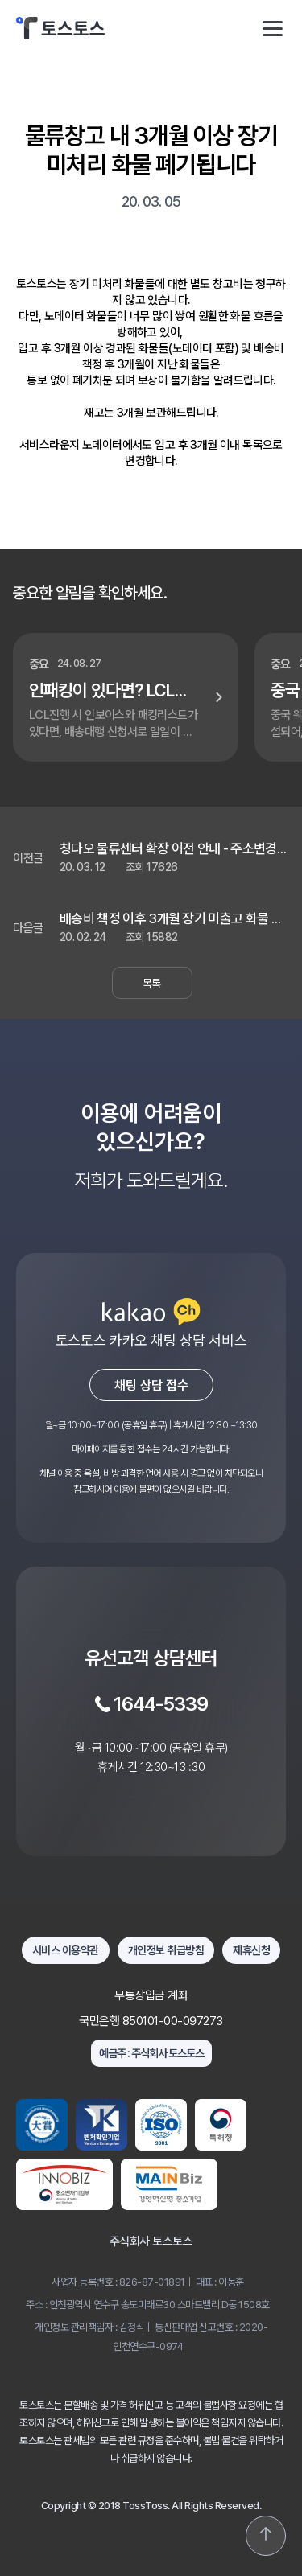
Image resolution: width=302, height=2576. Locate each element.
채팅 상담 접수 (151, 1385)
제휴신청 (251, 1950)
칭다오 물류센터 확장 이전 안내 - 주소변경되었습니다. (174, 849)
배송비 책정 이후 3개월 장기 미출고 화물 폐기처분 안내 (171, 919)
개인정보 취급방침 (166, 1950)
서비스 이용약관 (65, 1950)
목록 (152, 983)
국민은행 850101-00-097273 (151, 2021)
